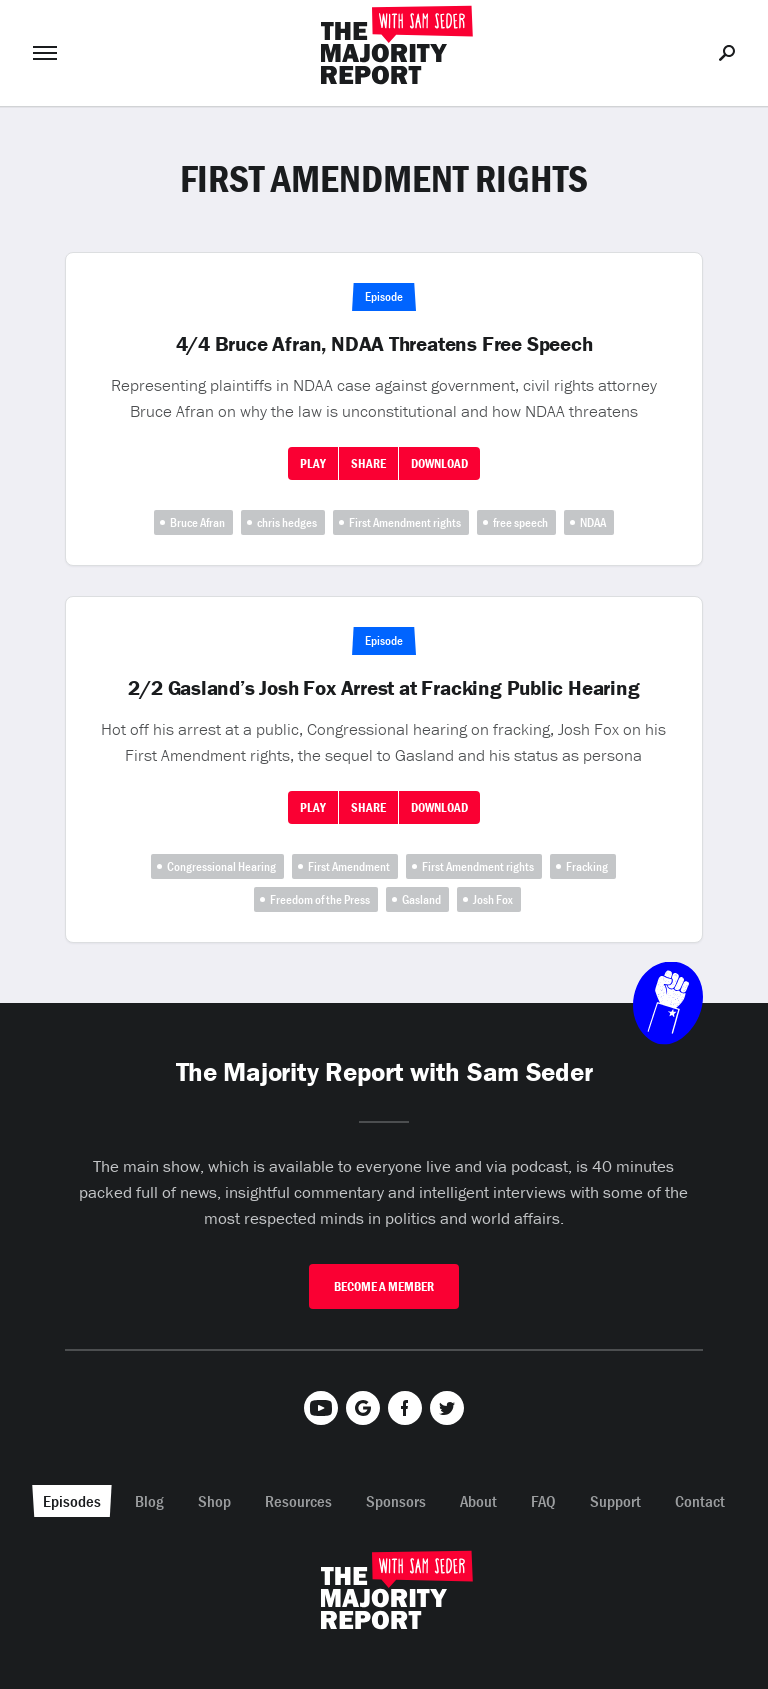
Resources (298, 1501)
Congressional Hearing (221, 866)
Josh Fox (493, 899)
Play (313, 463)
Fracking (587, 866)
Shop (214, 1501)
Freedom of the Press (320, 899)
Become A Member (384, 1286)
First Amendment (349, 866)
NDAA (593, 522)
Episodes (72, 1501)
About (478, 1501)
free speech (520, 522)
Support (615, 1501)
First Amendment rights (405, 522)
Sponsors (396, 1501)
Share (368, 463)
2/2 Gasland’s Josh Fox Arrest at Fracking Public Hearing (383, 688)
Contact (700, 1501)
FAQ (543, 1501)
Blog (149, 1501)
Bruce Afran (197, 522)
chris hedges (287, 522)
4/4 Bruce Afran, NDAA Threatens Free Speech (384, 344)
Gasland (421, 899)
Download (439, 463)
